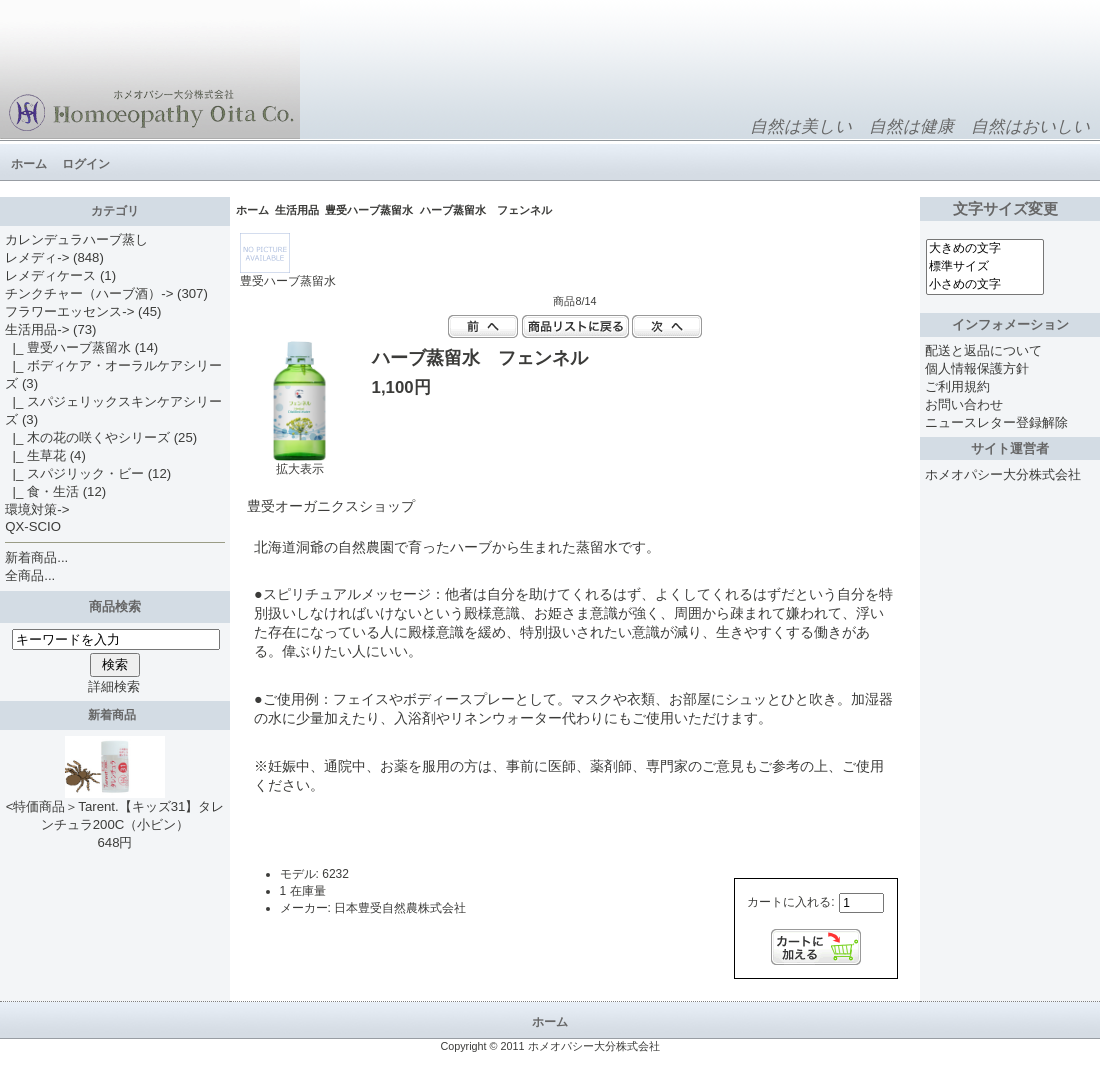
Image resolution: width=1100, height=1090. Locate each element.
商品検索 (115, 606)
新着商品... (36, 557)
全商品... (30, 575)
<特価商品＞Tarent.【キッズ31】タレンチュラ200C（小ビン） (115, 809)
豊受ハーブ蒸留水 (369, 210)
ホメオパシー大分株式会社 (1003, 474)
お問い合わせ (964, 404)
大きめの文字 (985, 249)
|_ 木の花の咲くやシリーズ (87, 437)
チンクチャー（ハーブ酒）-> (89, 293)
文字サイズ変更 (1009, 209)
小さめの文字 (985, 285)
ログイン (86, 164)
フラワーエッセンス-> (69, 311)
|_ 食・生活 (42, 491)
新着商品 (115, 715)
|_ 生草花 (35, 455)
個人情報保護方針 (977, 368)
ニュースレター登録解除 (996, 422)
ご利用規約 (957, 386)
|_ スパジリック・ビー (74, 473)
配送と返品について (983, 350)
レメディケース (50, 275)
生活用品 (297, 210)
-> (37, 329)
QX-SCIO (33, 526)
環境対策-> (37, 509)
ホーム (29, 164)
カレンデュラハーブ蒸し (76, 239)
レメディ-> (37, 257)
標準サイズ (985, 267)
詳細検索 (114, 686)
